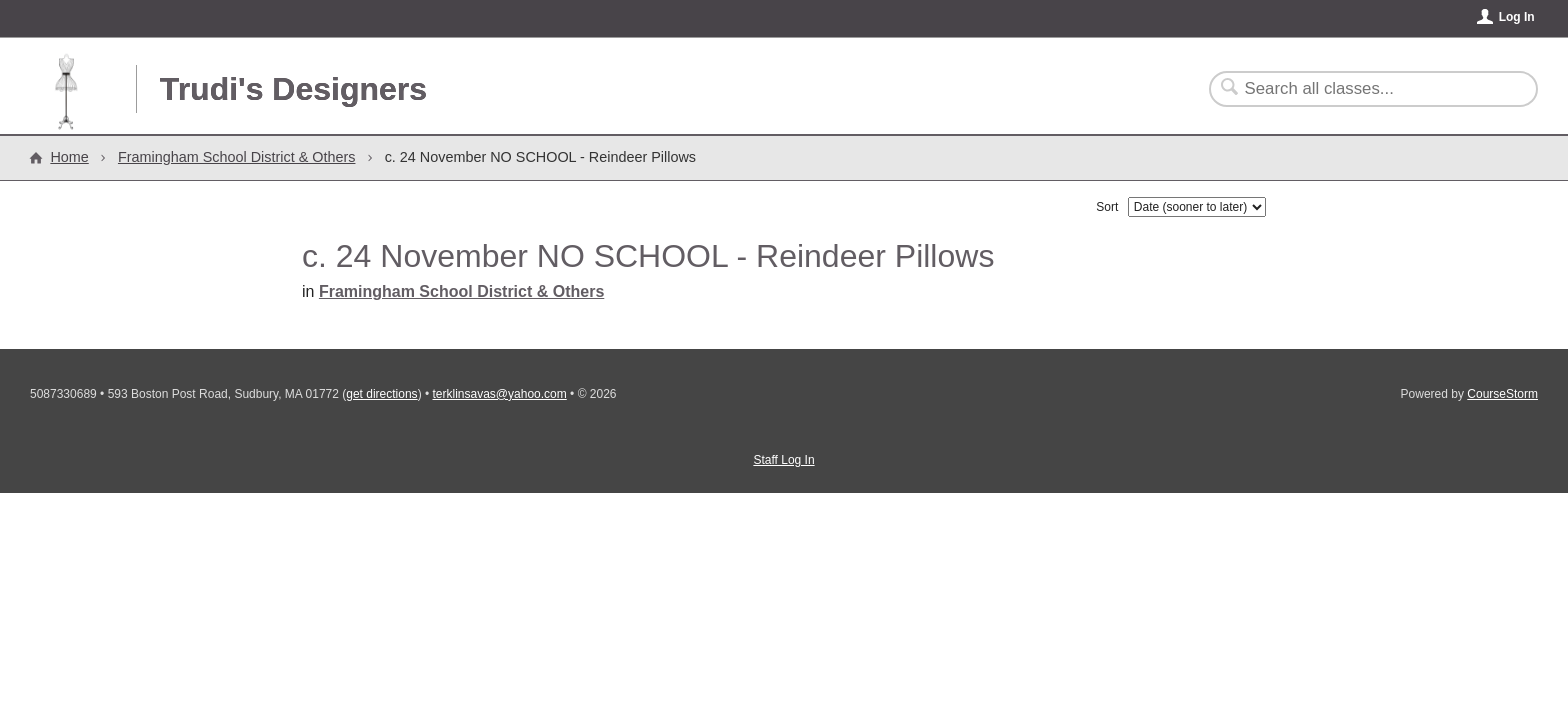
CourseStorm (1502, 394)
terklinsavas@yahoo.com (500, 394)
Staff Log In (783, 460)
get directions (381, 394)
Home (69, 157)
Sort (1107, 207)
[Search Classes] (1361, 89)
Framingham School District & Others (237, 157)
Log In (1517, 17)
